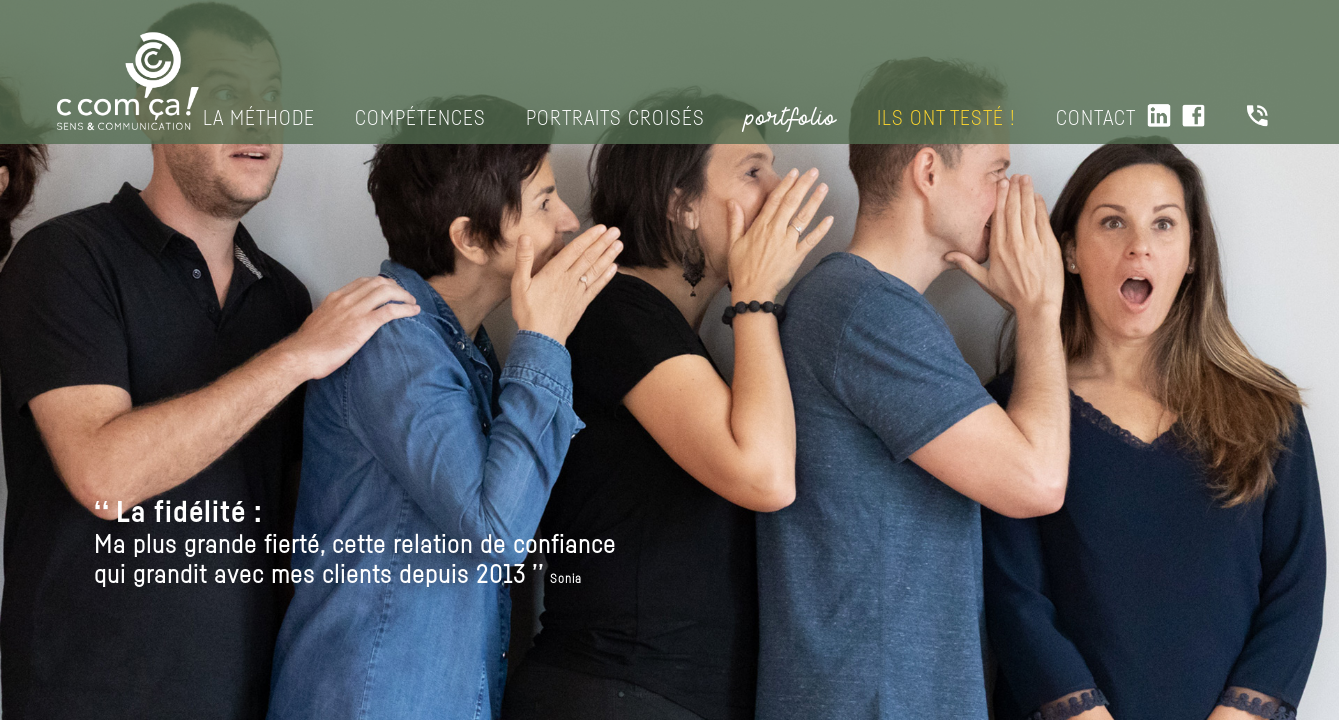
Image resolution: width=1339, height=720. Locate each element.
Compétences (420, 119)
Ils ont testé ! (946, 119)
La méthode (259, 119)
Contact (1096, 119)
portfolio (791, 118)
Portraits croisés (615, 119)
